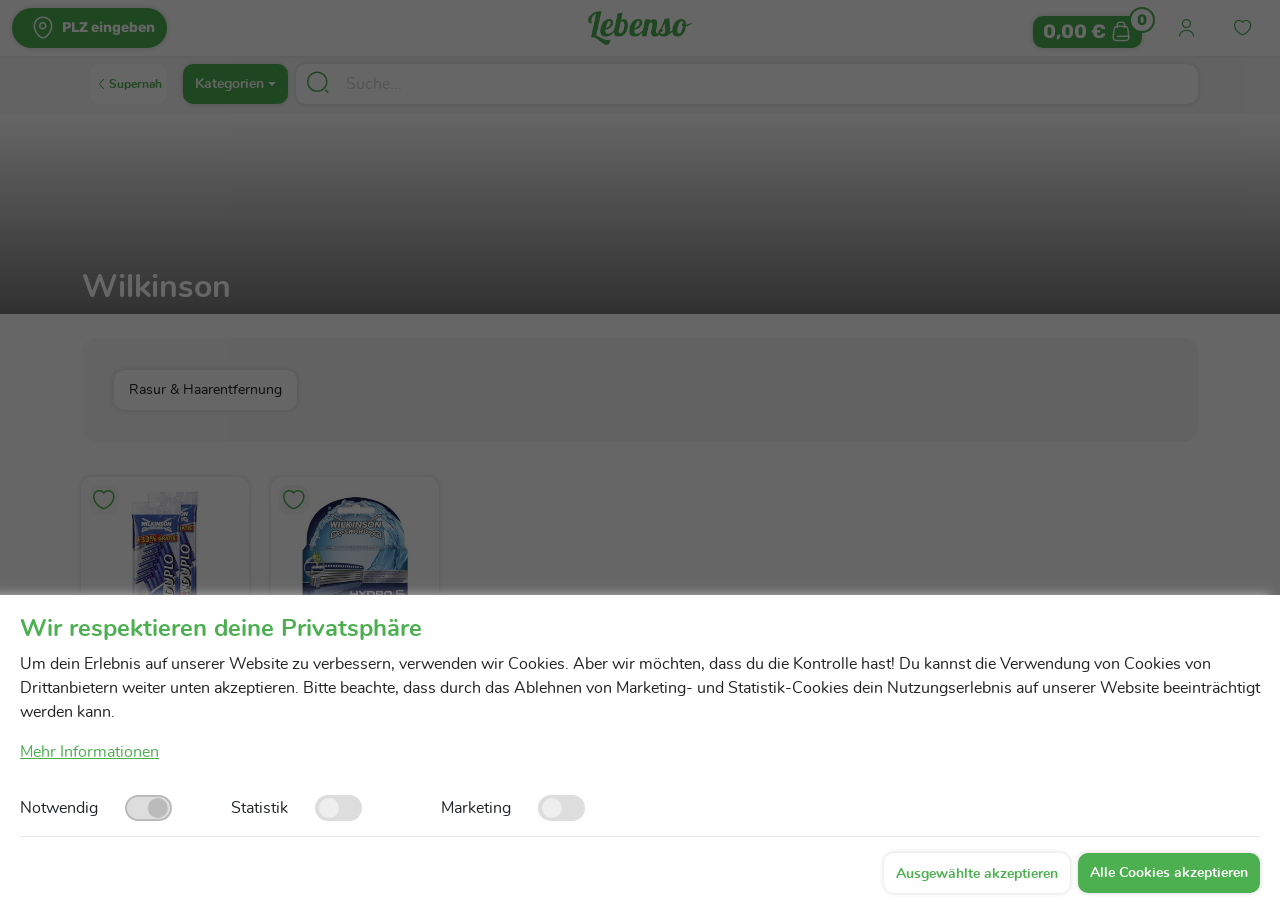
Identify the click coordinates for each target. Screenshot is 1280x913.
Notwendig (59, 808)
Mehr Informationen (89, 752)
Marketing (476, 808)
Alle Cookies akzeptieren (1169, 873)
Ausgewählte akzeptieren (977, 874)
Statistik (259, 808)
